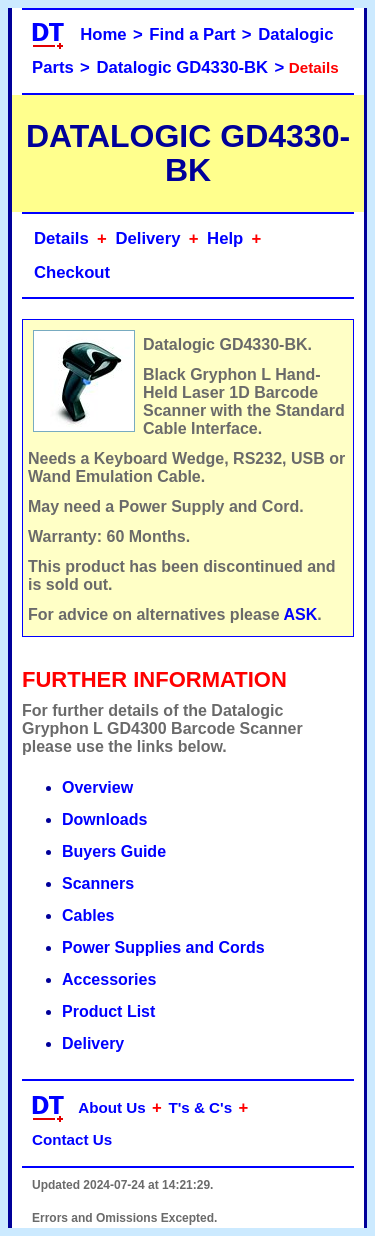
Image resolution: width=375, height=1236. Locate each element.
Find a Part (192, 34)
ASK (301, 614)
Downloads (104, 819)
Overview (97, 787)
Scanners (98, 883)
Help (225, 238)
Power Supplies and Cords (163, 947)
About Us (112, 1107)
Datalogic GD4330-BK (182, 67)
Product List (108, 1011)
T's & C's (200, 1107)
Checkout (72, 272)
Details (61, 238)
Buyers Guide (114, 851)
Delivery (147, 238)
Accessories (109, 979)
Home (103, 34)
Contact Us (72, 1139)
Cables (88, 915)
